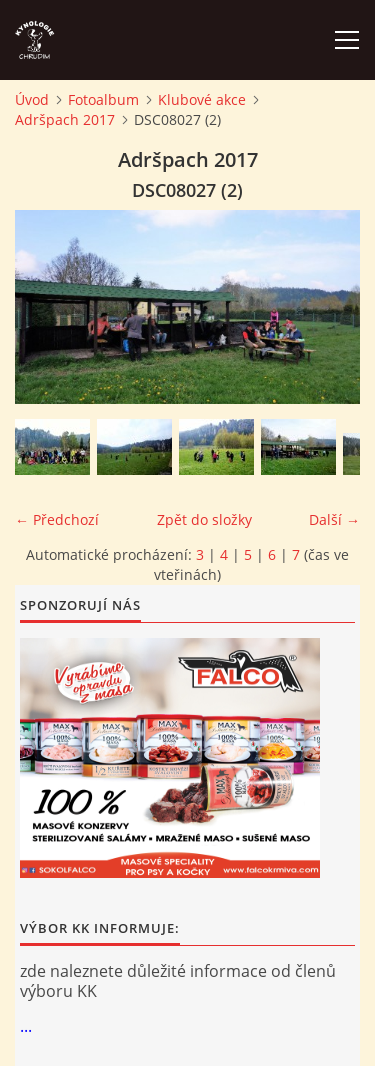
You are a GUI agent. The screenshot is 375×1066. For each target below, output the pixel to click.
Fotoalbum (103, 99)
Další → (334, 519)
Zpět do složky (204, 519)
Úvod (32, 99)
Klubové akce (202, 99)
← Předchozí (57, 519)
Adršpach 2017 (65, 119)
